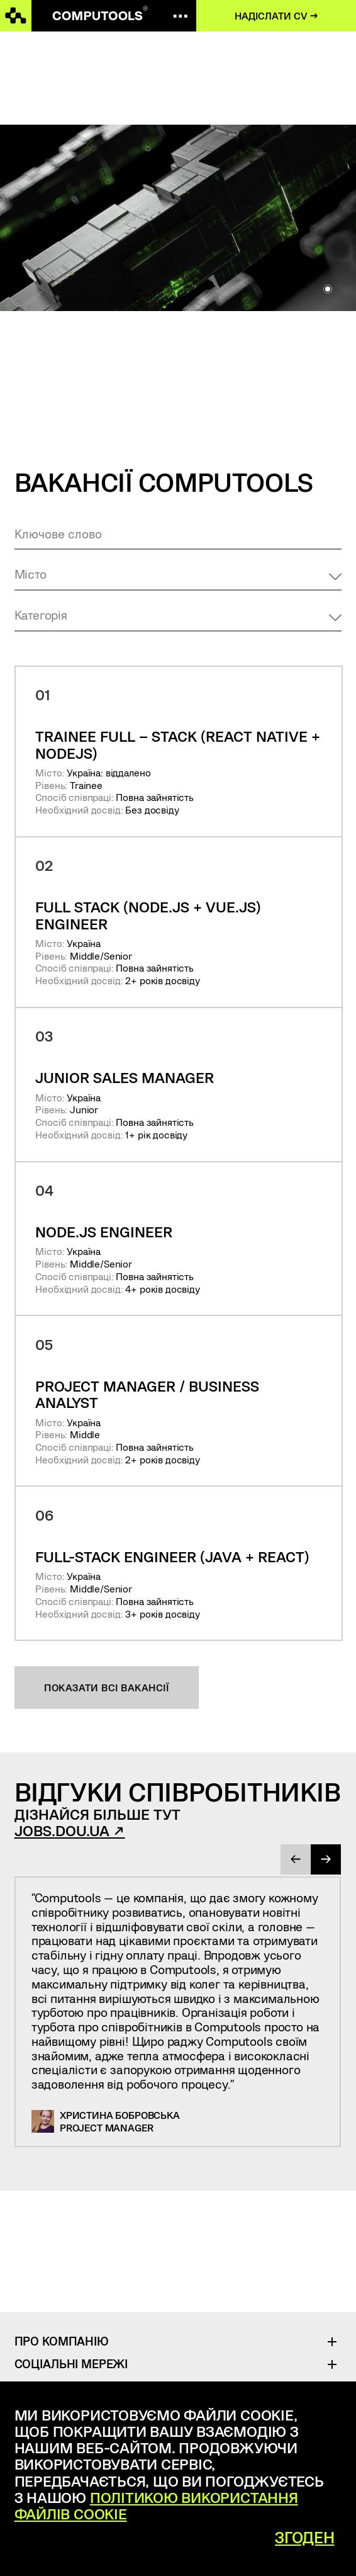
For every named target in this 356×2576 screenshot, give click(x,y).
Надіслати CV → (276, 15)
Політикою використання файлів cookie (156, 2505)
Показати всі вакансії (106, 1687)
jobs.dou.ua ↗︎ (69, 1830)
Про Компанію (61, 2341)
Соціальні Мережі (71, 2363)
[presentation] (296, 1859)
